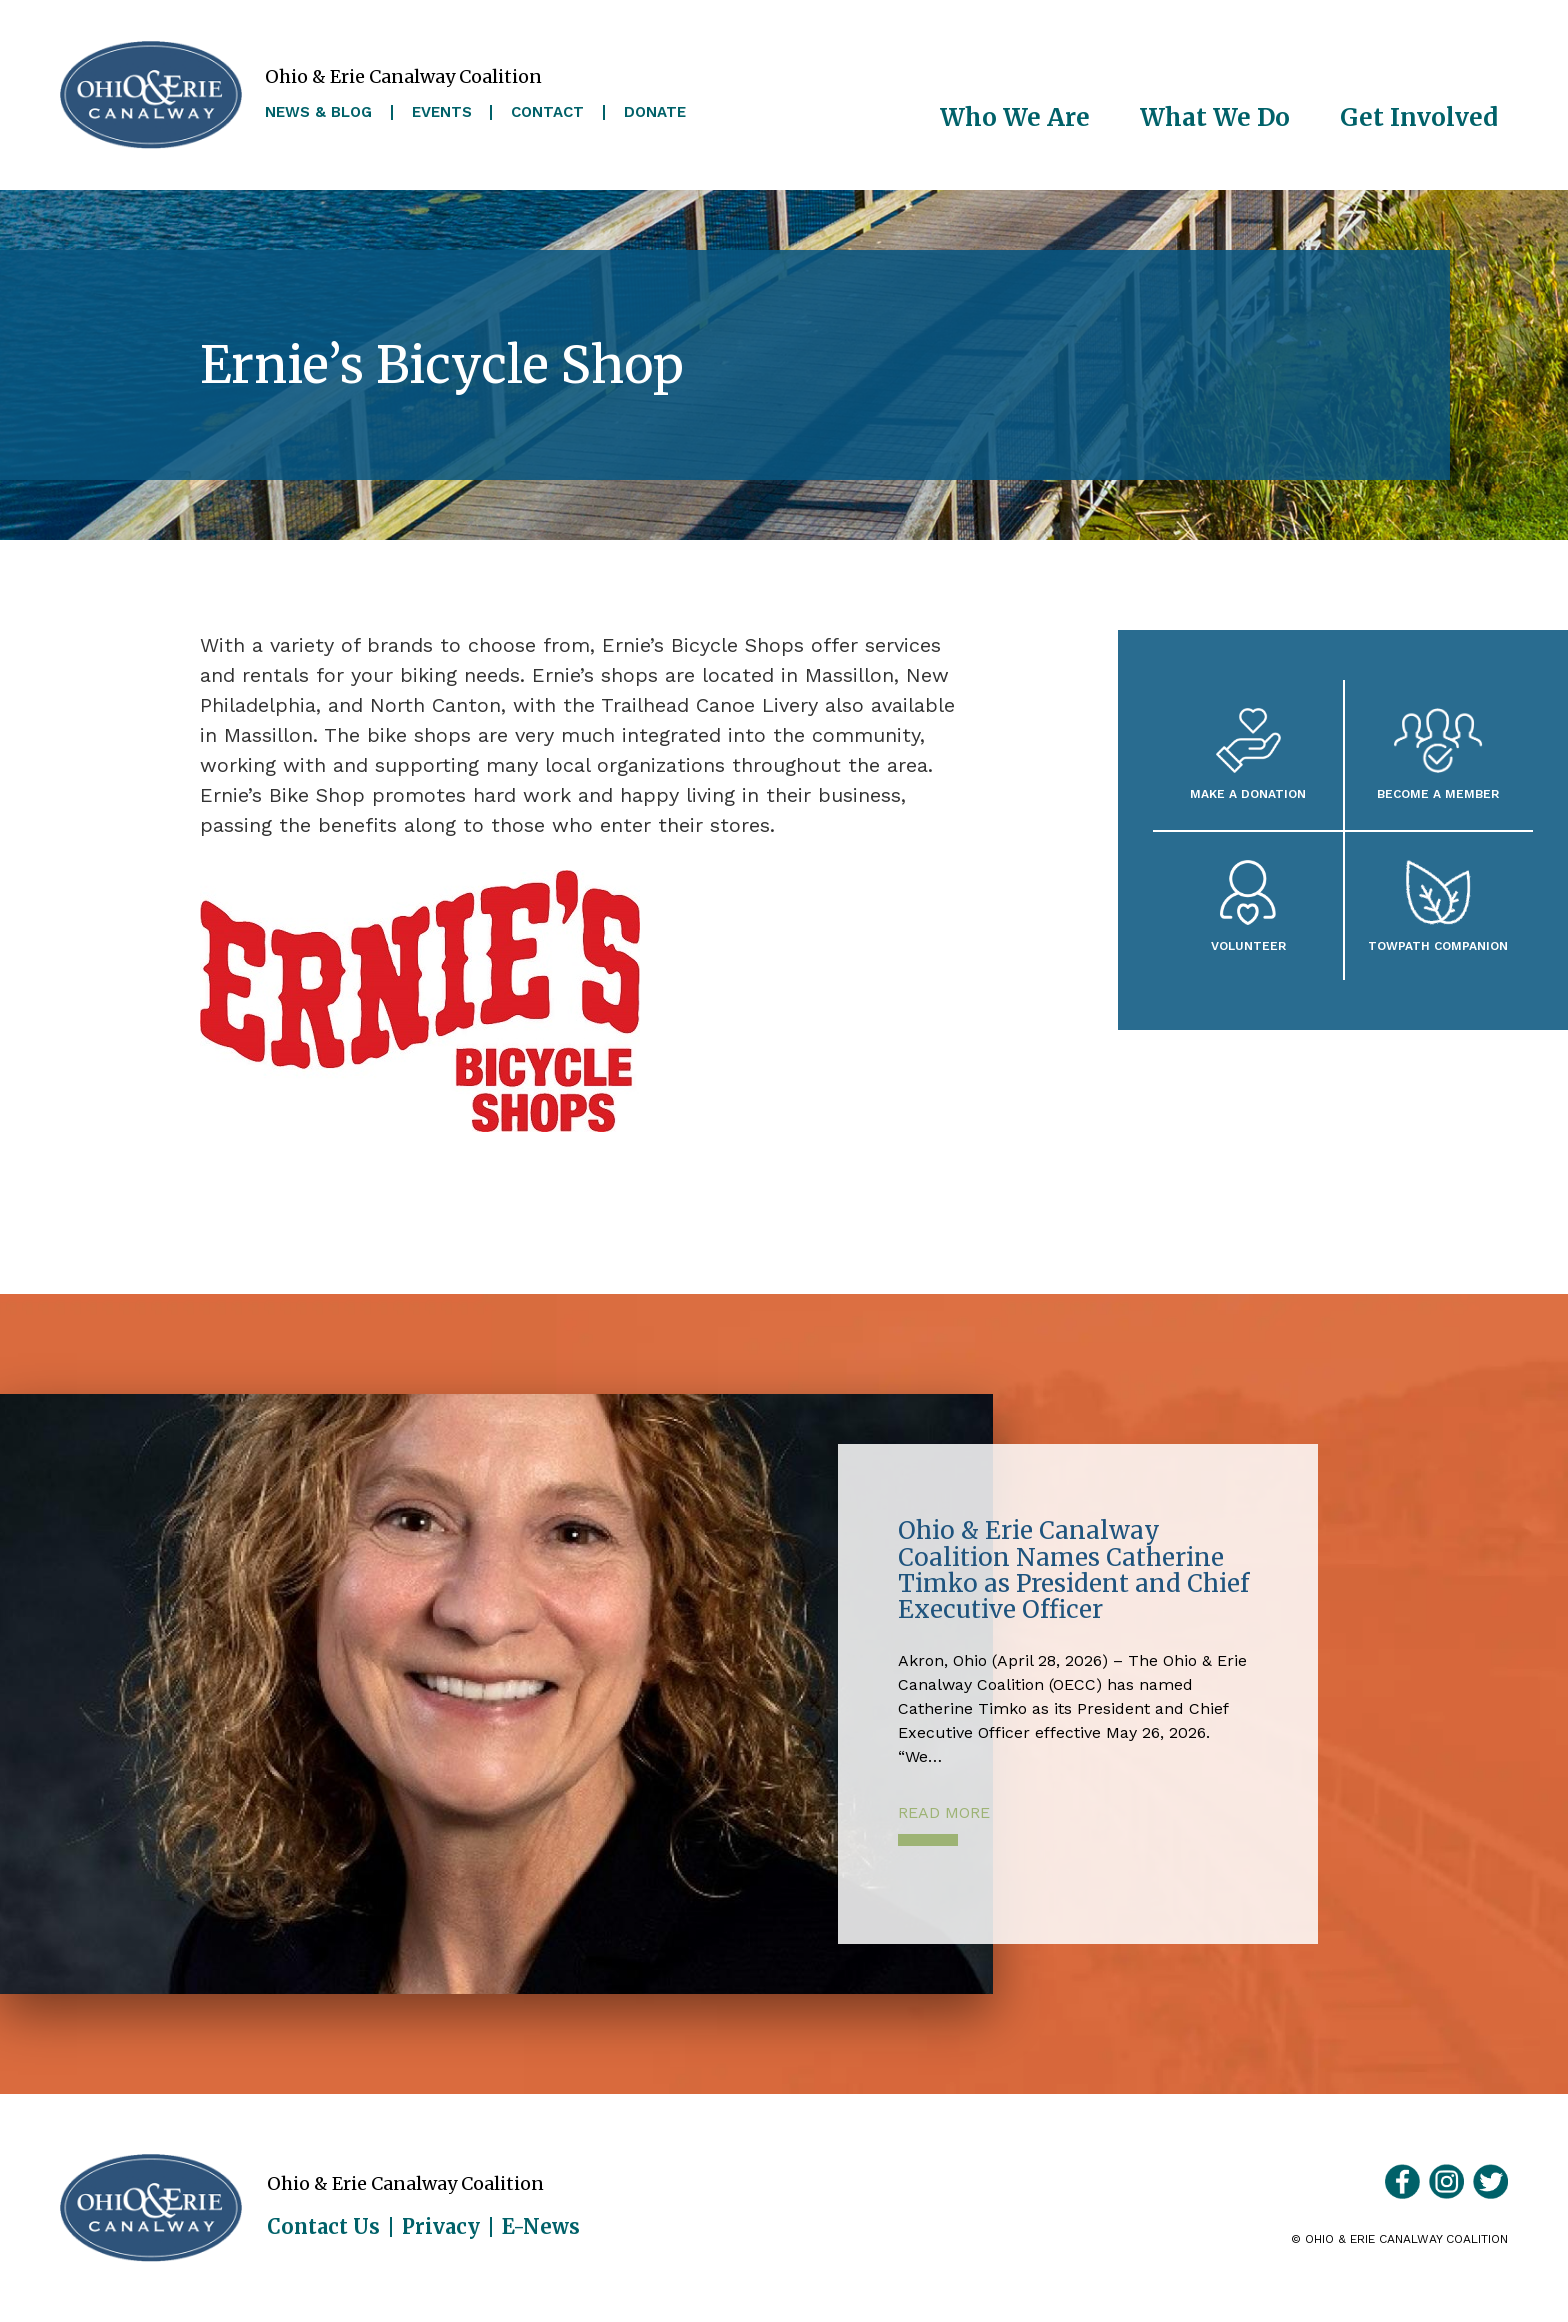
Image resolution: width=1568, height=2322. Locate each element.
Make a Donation (1248, 793)
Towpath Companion (1438, 945)
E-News (541, 2227)
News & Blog (318, 112)
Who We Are (1015, 117)
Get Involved (1419, 117)
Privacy (441, 2227)
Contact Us (323, 2227)
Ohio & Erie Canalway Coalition (151, 2208)
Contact (547, 112)
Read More (944, 1812)
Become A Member (1438, 793)
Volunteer (1248, 945)
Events (442, 112)
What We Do (1215, 117)
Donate (655, 112)
